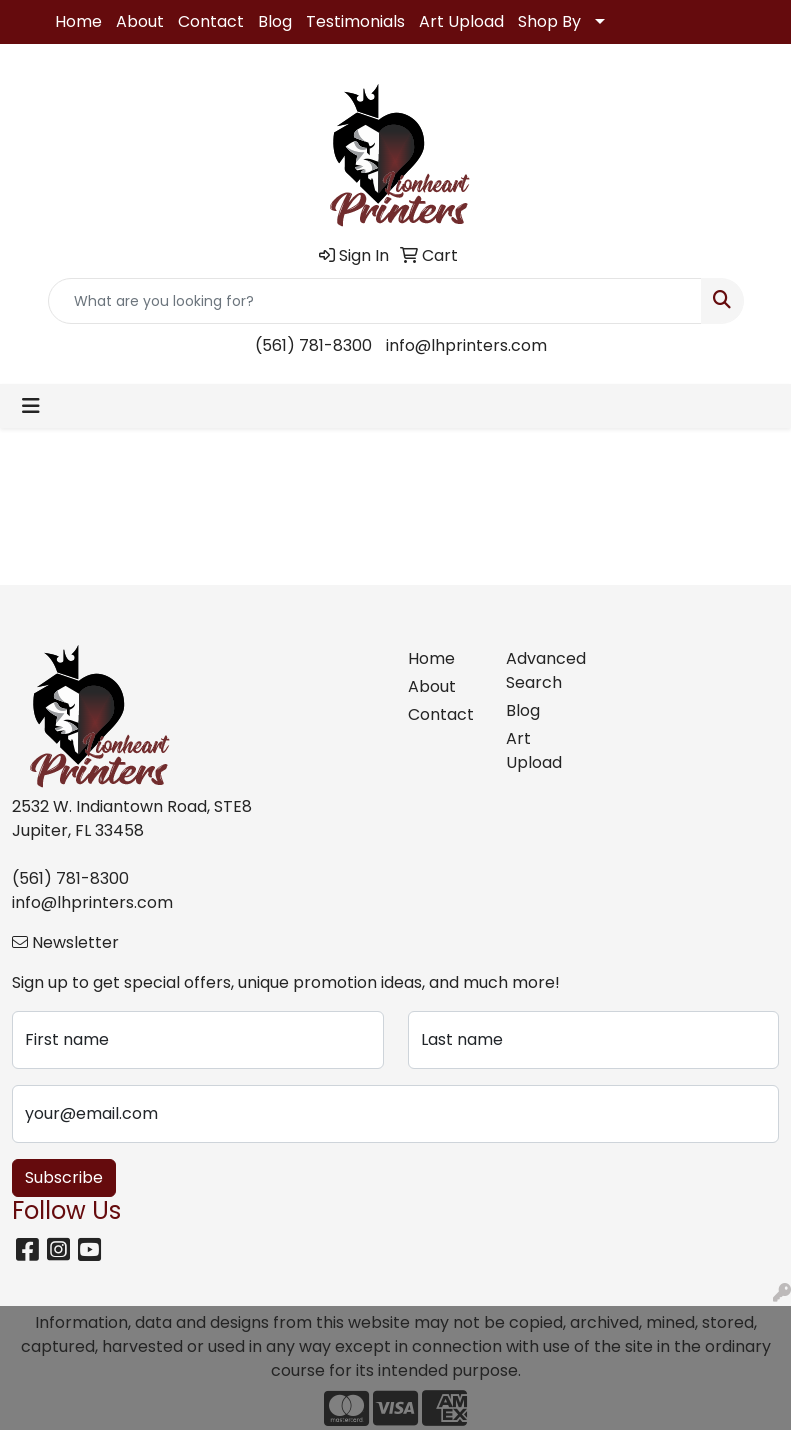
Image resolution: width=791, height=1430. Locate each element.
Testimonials (355, 21)
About (140, 21)
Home (78, 21)
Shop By (549, 21)
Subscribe (64, 1177)
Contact (211, 21)
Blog (275, 21)
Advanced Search (543, 670)
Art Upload (461, 21)
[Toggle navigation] (31, 406)
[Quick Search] (375, 301)
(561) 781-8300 (313, 345)
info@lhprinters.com (466, 345)
